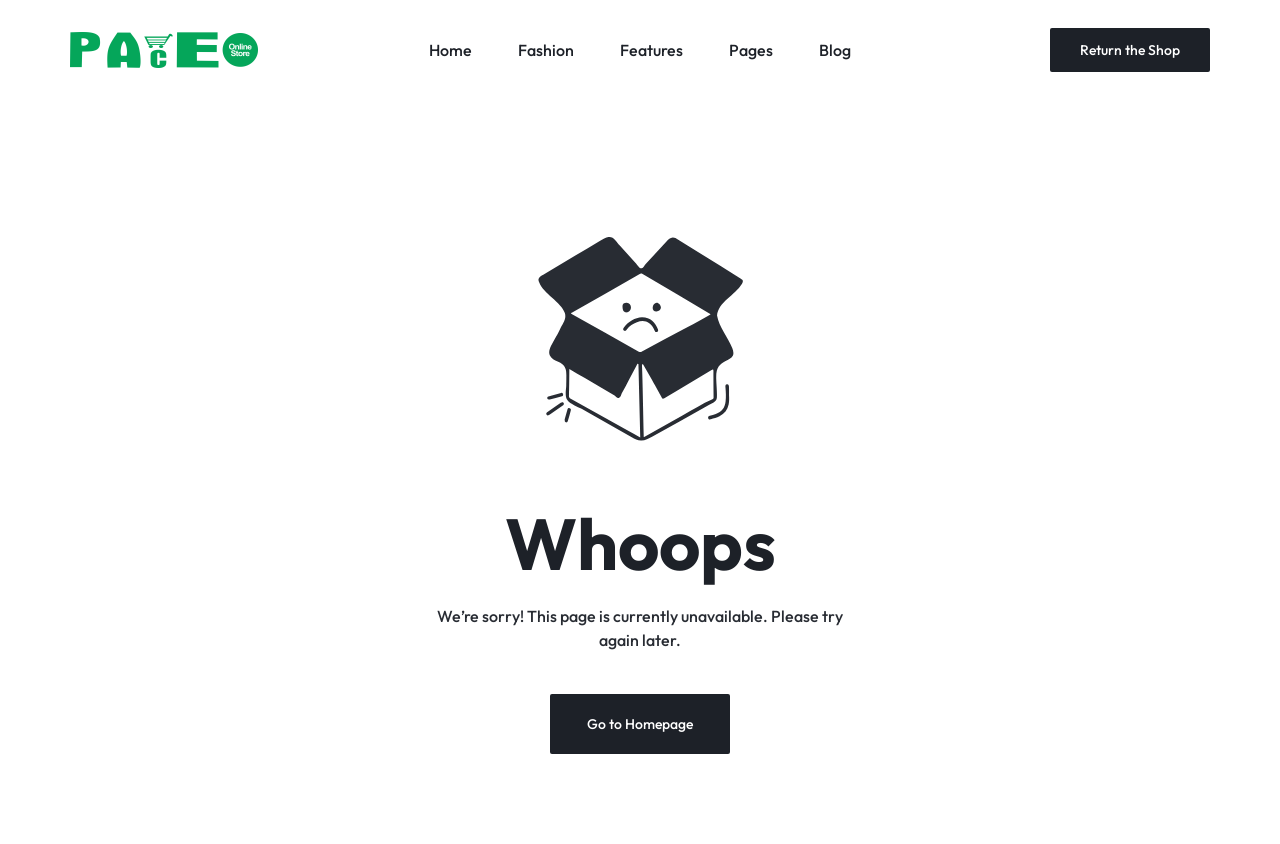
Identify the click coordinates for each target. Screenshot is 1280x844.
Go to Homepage (640, 724)
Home (450, 50)
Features (651, 50)
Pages (751, 50)
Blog (835, 50)
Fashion (546, 50)
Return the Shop (1130, 50)
